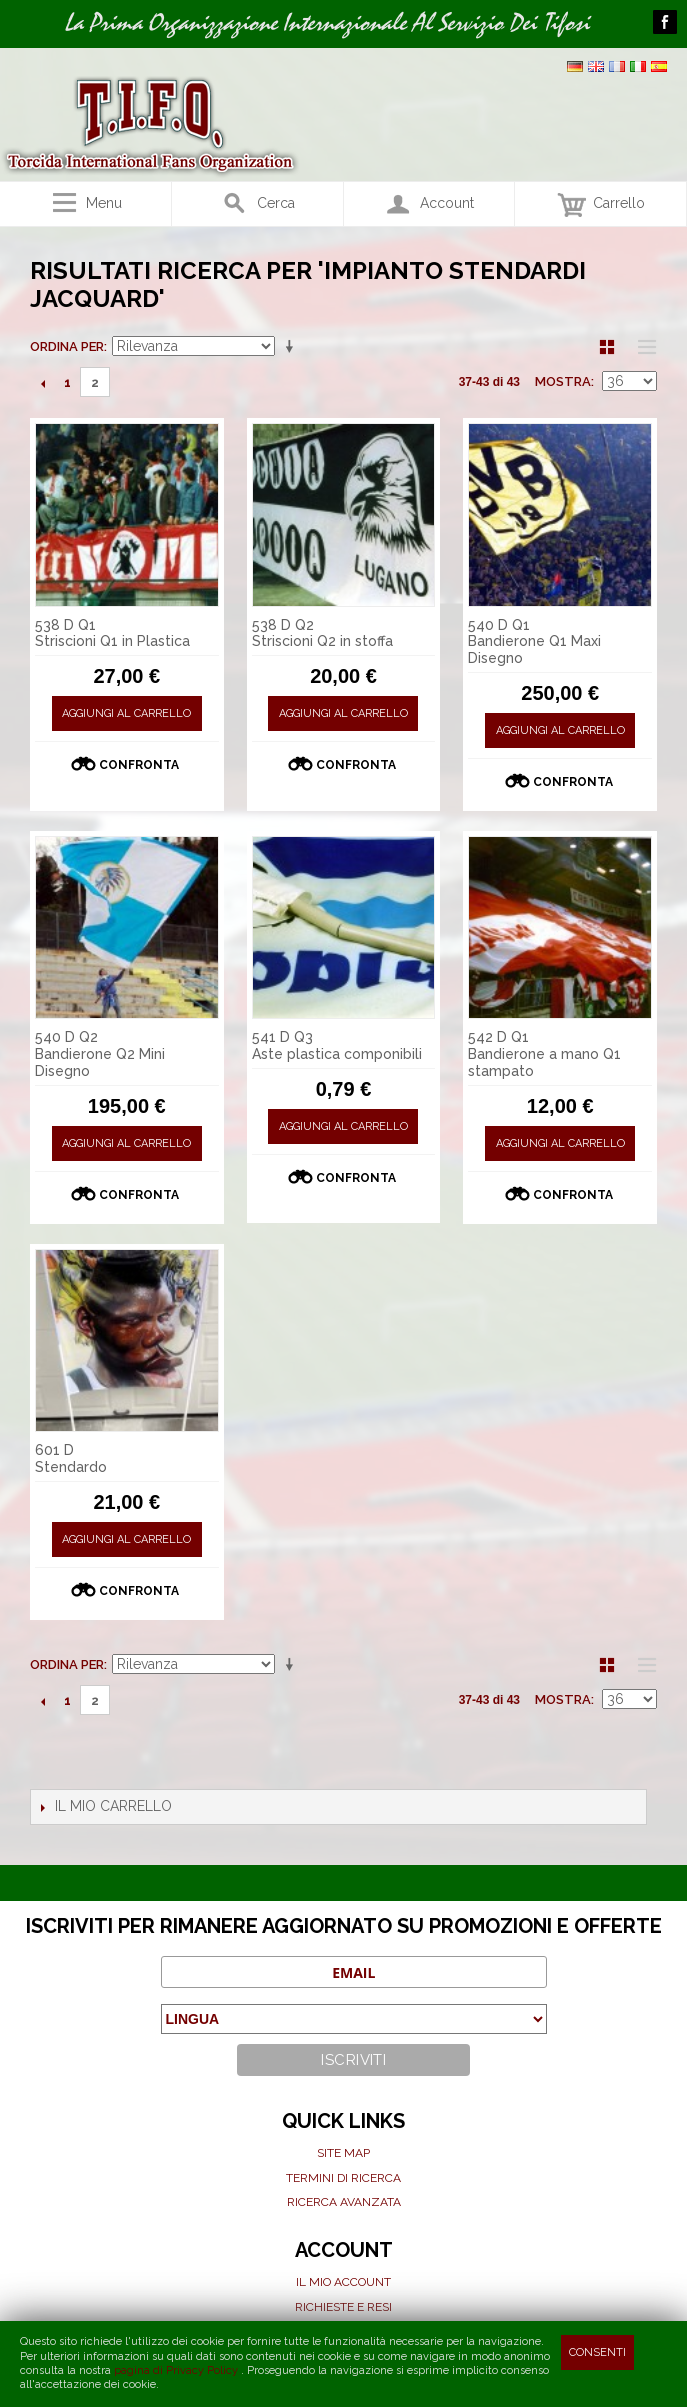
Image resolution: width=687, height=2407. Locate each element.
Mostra (563, 381)
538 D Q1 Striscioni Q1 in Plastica (112, 633)
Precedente (42, 383)
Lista (642, 347)
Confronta (139, 765)
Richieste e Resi (343, 2307)
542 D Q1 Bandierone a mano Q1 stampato (544, 1054)
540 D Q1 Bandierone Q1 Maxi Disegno (534, 642)
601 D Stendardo (71, 1458)
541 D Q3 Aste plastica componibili (337, 1045)
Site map (343, 2153)
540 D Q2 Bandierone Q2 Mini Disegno (100, 1054)
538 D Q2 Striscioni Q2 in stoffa (322, 633)
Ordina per (67, 346)
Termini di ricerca (343, 2178)
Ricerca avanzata (344, 2202)
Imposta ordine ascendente (293, 347)
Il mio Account (343, 2282)
